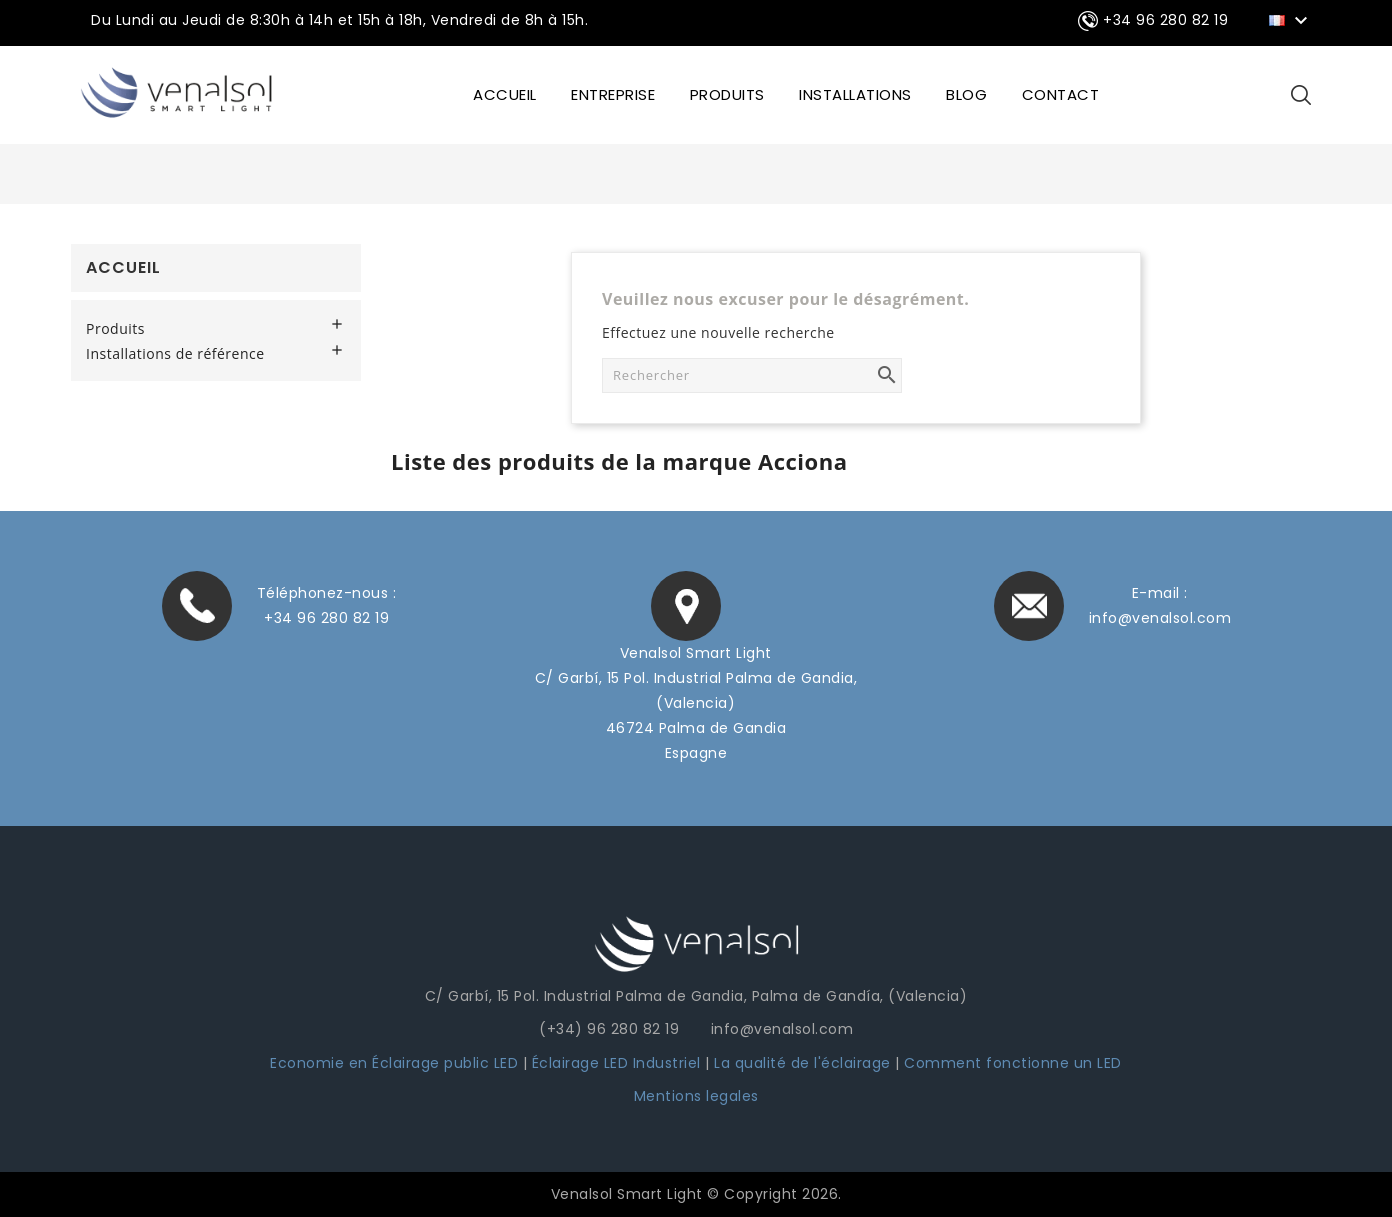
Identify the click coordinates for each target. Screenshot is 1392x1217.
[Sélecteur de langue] (1291, 19)
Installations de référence (175, 354)
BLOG (966, 94)
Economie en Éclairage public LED (394, 1063)
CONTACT (1061, 94)
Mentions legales (696, 1096)
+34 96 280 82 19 (326, 618)
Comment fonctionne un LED (1013, 1063)
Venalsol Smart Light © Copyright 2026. (696, 1194)
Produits (727, 94)
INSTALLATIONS (855, 94)
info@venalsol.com (1160, 618)
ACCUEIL (505, 94)
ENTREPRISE (613, 94)
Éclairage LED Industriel (619, 1063)
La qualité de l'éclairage (802, 1063)
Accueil (123, 267)
